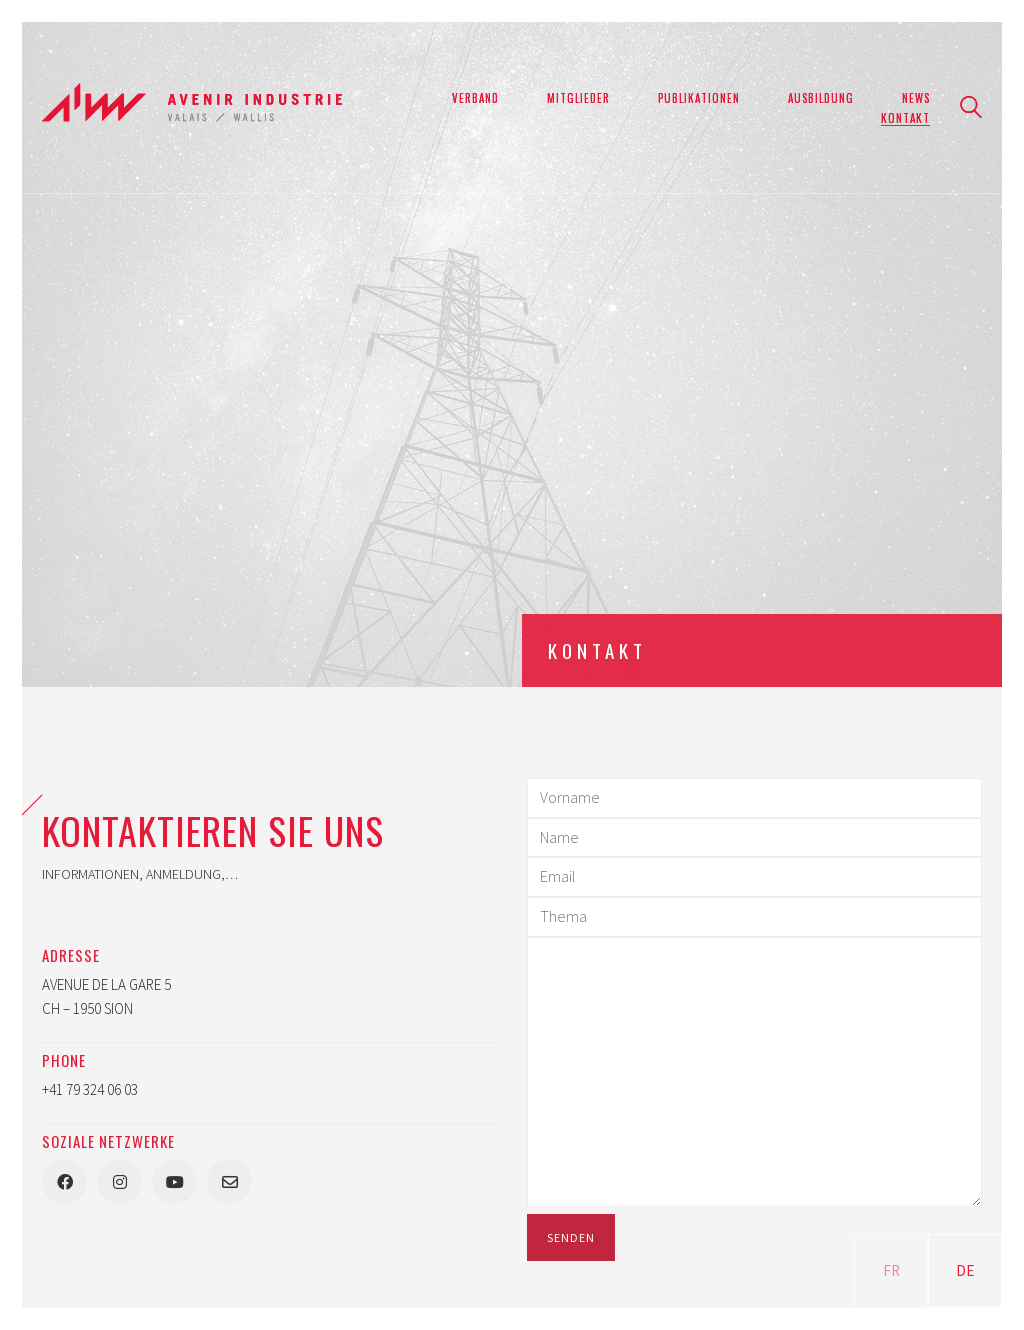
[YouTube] (174, 1181)
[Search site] (971, 109)
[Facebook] (64, 1181)
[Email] (229, 1181)
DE (965, 1270)
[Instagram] (119, 1181)
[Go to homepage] (192, 107)
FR (891, 1270)
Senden (571, 1237)
